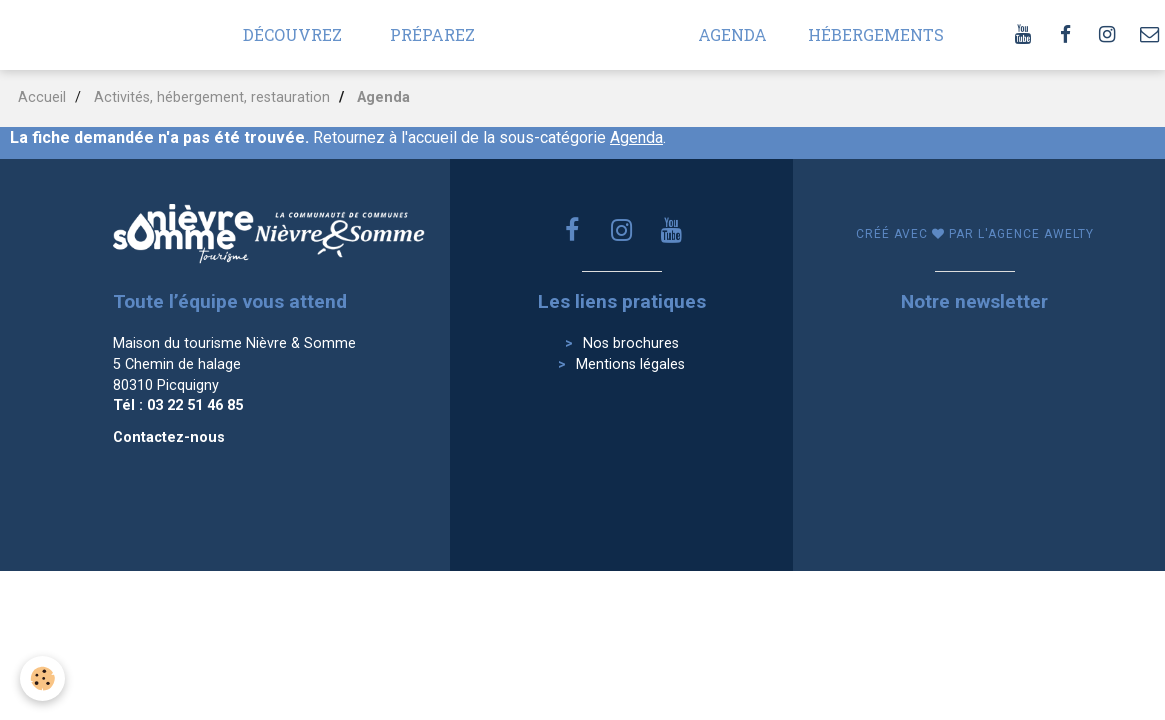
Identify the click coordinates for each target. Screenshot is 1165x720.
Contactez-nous (169, 437)
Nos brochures (631, 343)
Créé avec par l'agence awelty (975, 234)
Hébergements (875, 34)
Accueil (42, 97)
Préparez (432, 34)
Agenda (732, 34)
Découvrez (292, 34)
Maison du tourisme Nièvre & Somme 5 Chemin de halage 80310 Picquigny (234, 364)
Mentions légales (630, 364)
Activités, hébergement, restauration (212, 97)
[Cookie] (42, 678)
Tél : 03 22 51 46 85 (178, 405)
